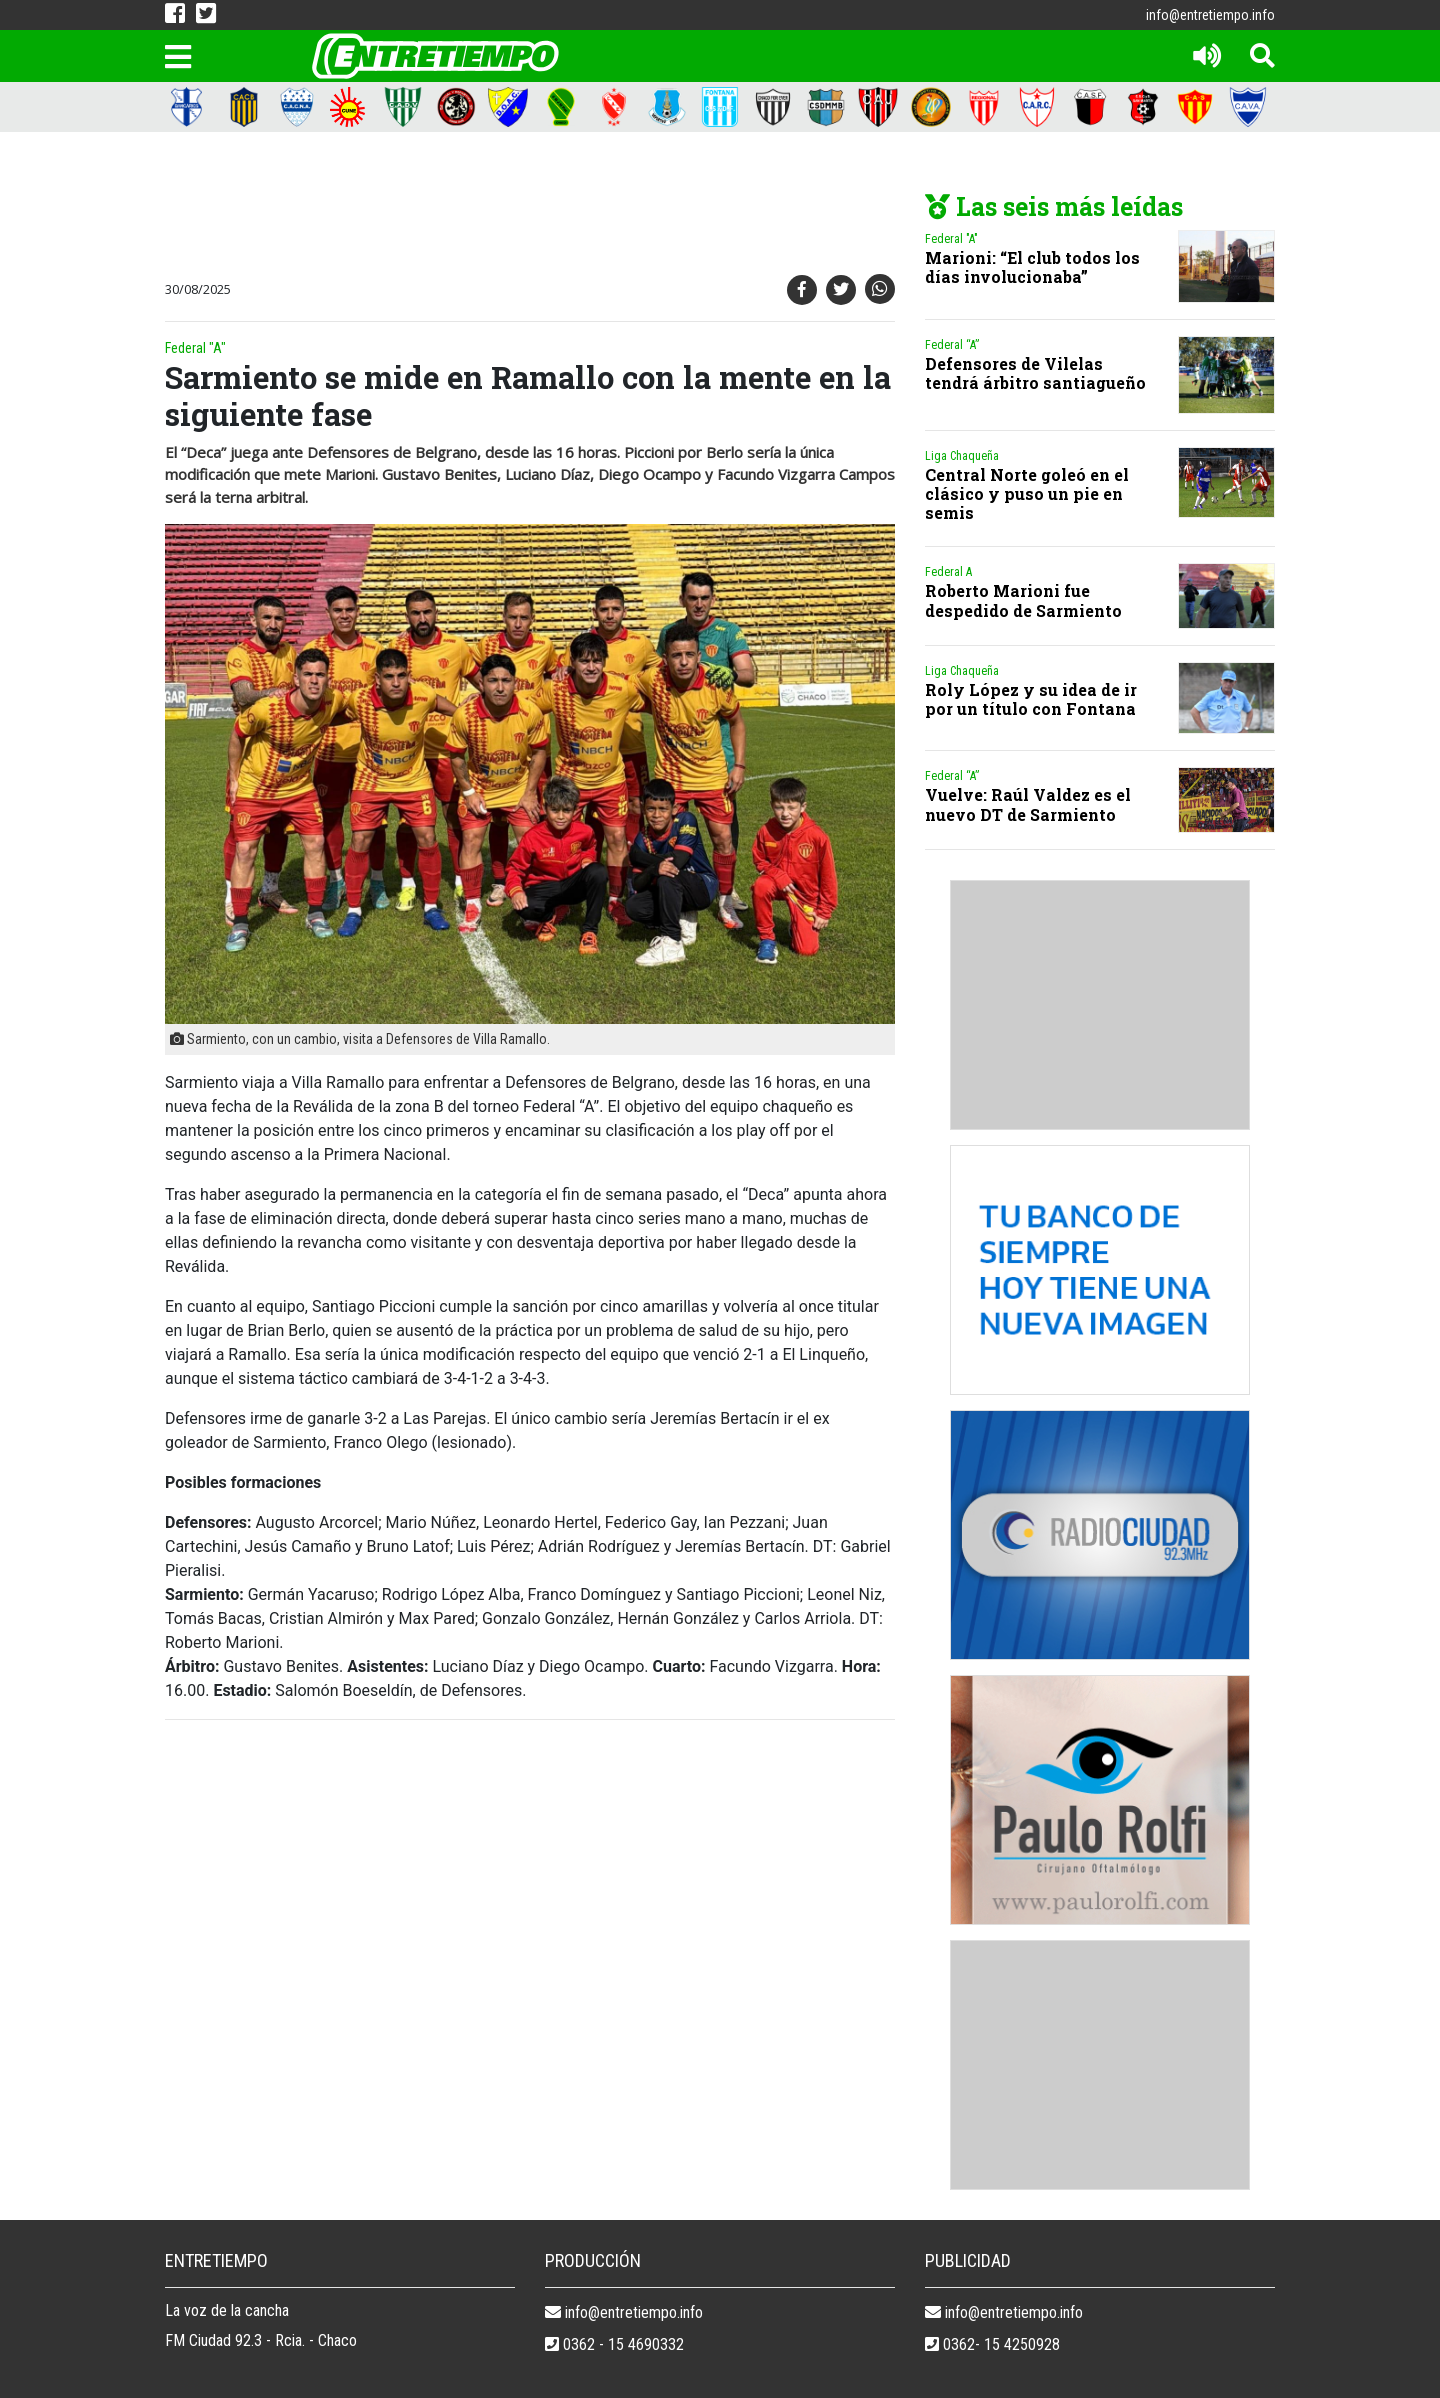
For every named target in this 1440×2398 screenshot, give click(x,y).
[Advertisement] (525, 207)
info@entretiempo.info (1210, 15)
